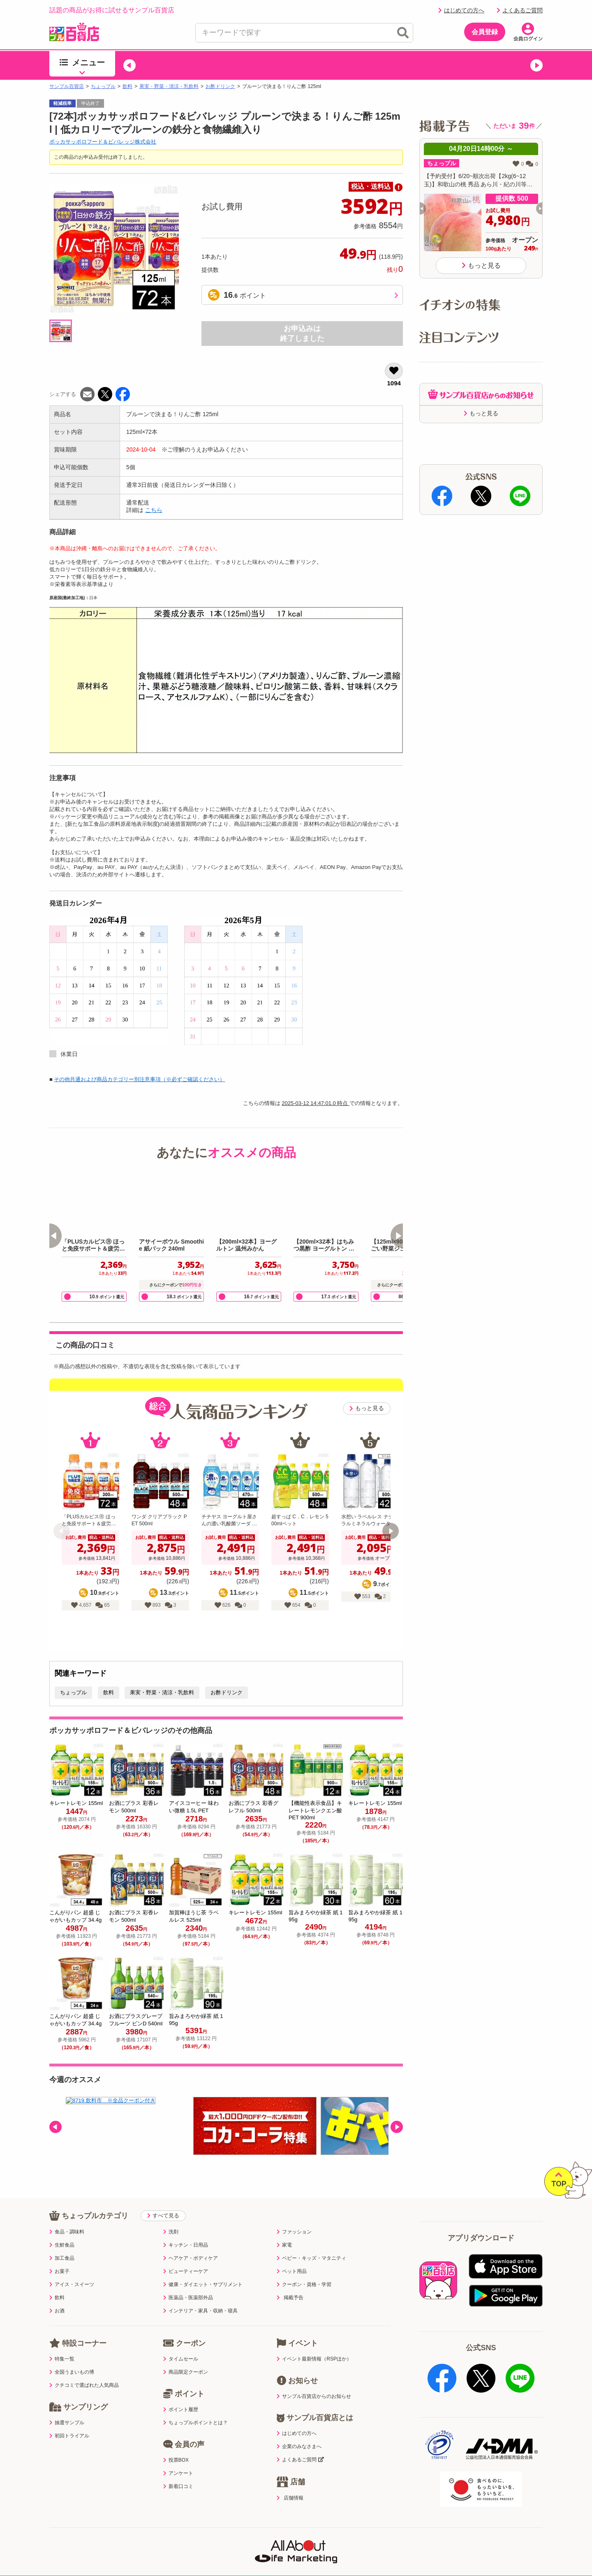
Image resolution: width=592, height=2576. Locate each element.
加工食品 (61, 2258)
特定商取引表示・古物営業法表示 (296, 2554)
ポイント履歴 (180, 2409)
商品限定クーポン (185, 2372)
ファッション (294, 2231)
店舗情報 (290, 2497)
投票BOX (176, 2460)
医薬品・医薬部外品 (188, 2297)
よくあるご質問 (520, 10)
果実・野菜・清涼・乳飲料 (169, 86)
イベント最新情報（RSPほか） (314, 2358)
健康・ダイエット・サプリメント (203, 2284)
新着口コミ (178, 2486)
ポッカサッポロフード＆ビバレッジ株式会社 (102, 142)
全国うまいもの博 (71, 2372)
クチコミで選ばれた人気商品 (84, 2385)
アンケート (178, 2473)
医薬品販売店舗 (376, 2554)
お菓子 (59, 2271)
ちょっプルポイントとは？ (195, 2422)
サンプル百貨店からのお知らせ (314, 2396)
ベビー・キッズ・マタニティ (311, 2258)
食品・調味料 (66, 2231)
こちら (153, 510)
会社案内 (423, 2554)
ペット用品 (292, 2271)
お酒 (57, 2310)
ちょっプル (103, 86)
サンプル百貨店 (66, 86)
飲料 (127, 86)
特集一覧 (61, 2358)
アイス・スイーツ (71, 2284)
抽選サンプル (66, 2422)
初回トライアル (69, 2435)
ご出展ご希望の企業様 (480, 2554)
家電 (284, 2244)
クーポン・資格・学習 (304, 2284)
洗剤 (170, 2231)
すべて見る (163, 2215)
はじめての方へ (461, 10)
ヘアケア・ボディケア (190, 2258)
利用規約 (94, 2554)
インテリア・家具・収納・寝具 (200, 2310)
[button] (129, 65)
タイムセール (180, 2358)
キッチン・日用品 (185, 2244)
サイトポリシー (216, 2554)
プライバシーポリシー (151, 2554)
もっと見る (366, 1408)
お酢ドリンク (220, 86)
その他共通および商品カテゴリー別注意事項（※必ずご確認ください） (139, 1079)
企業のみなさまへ (299, 2446)
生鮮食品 (61, 2244)
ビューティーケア (185, 2271)
